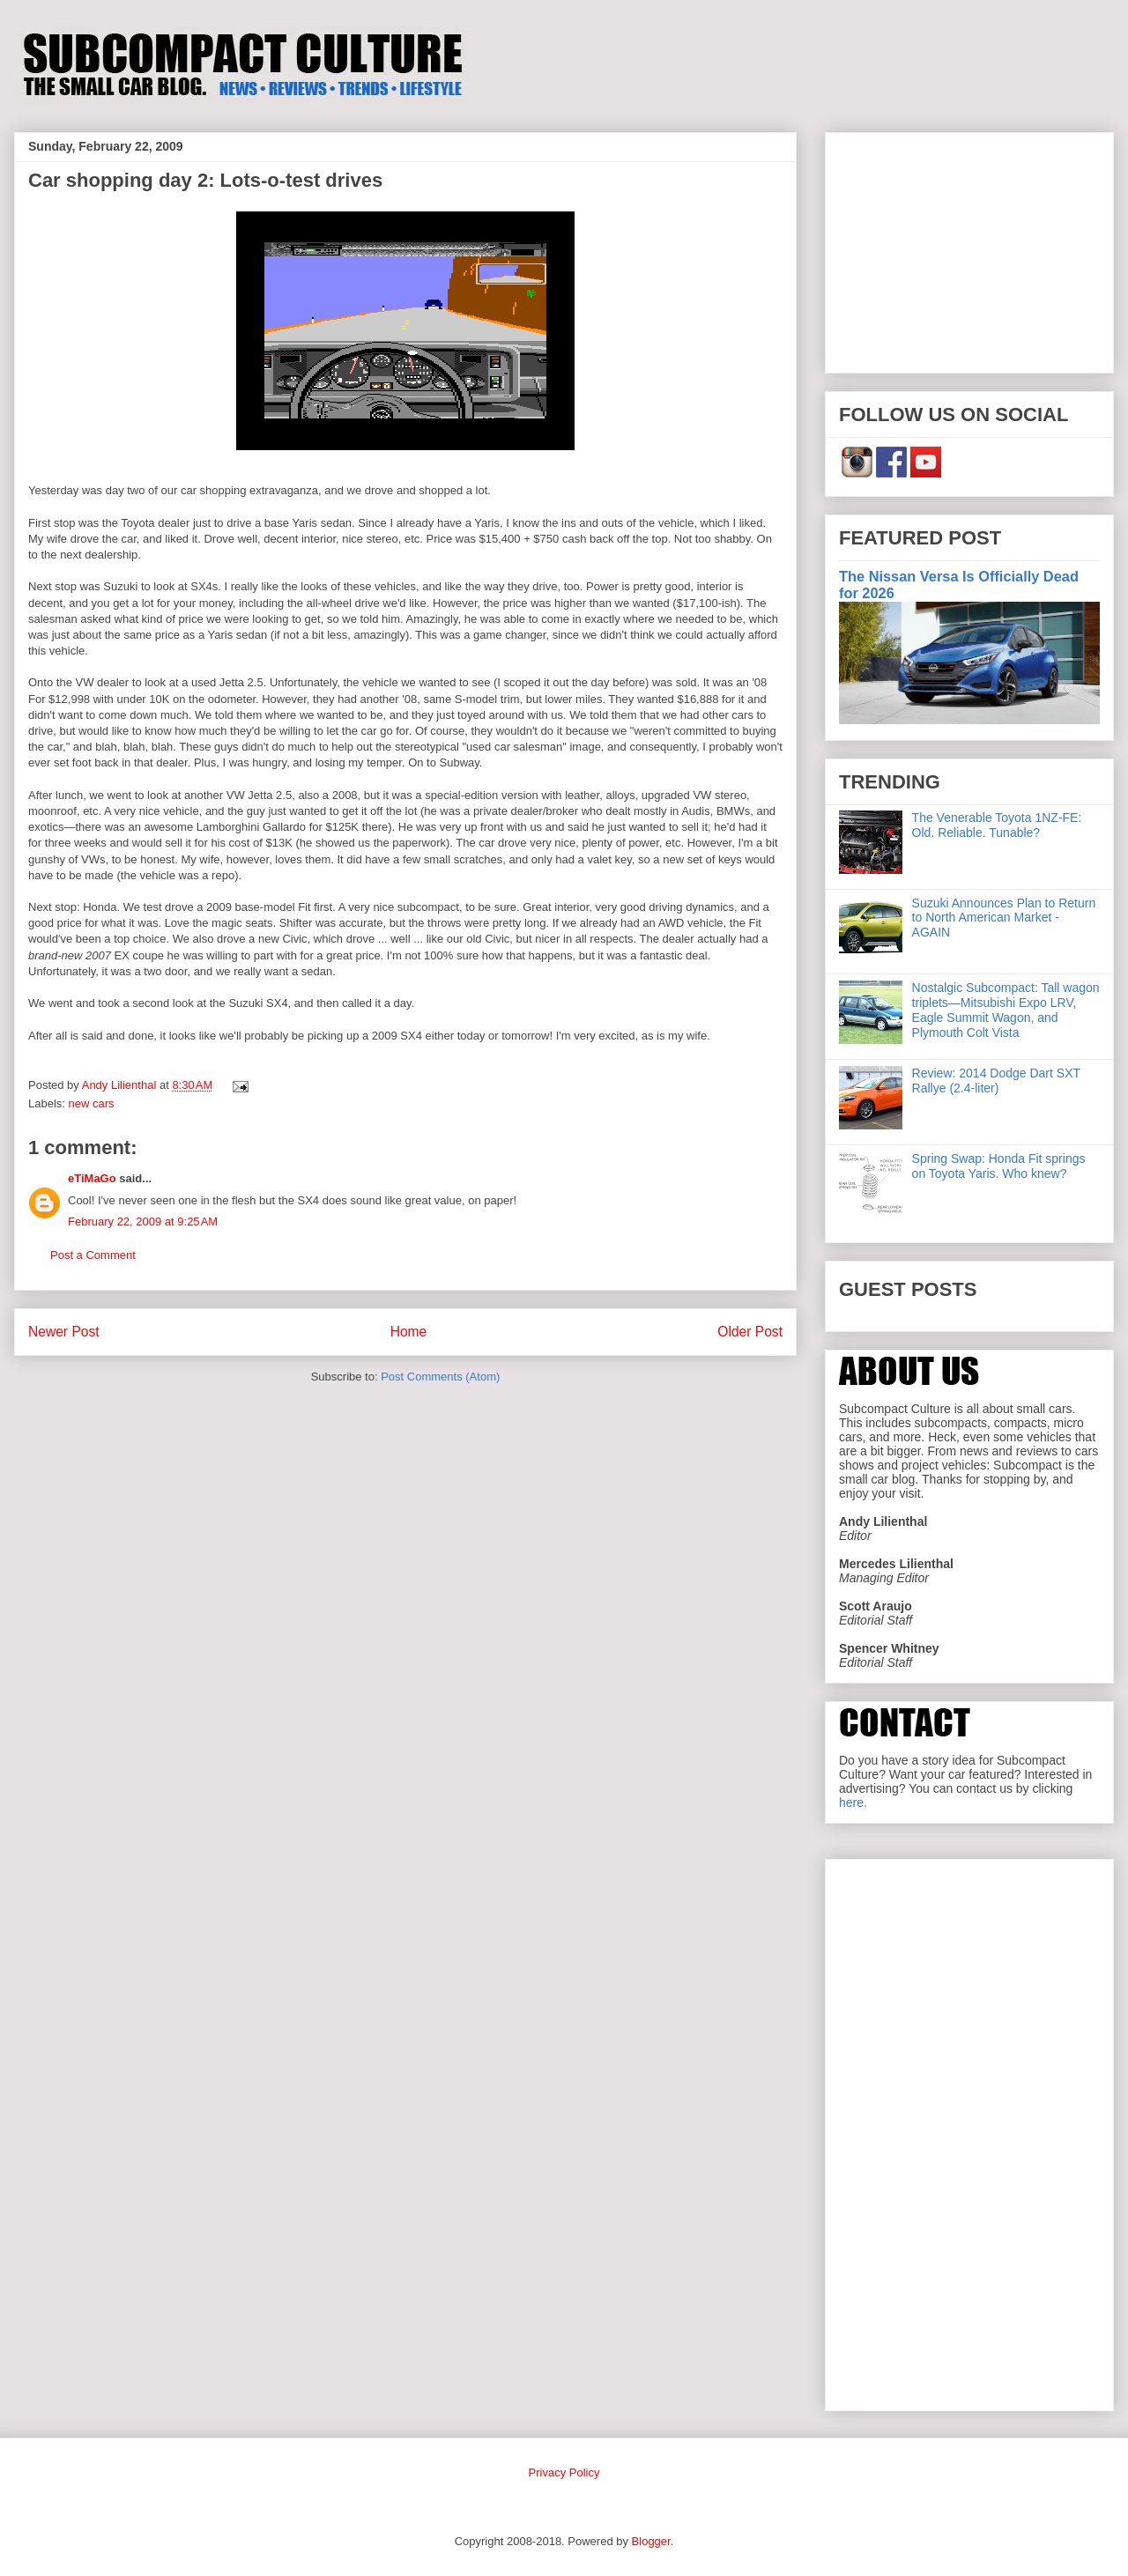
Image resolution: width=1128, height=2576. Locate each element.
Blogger (651, 2541)
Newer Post (64, 1331)
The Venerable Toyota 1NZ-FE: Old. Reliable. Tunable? (997, 825)
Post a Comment (93, 1255)
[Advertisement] (969, 249)
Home (408, 1331)
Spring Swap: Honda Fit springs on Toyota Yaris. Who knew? (999, 1166)
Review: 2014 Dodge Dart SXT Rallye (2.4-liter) (996, 1080)
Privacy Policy (564, 2472)
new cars (92, 1103)
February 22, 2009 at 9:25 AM (143, 1221)
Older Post (750, 1331)
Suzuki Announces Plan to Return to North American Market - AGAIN (1004, 918)
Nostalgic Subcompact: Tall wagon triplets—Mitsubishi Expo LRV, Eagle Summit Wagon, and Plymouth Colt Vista (1006, 1010)
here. (853, 1802)
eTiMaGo (92, 1178)
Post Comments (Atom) (440, 1376)
